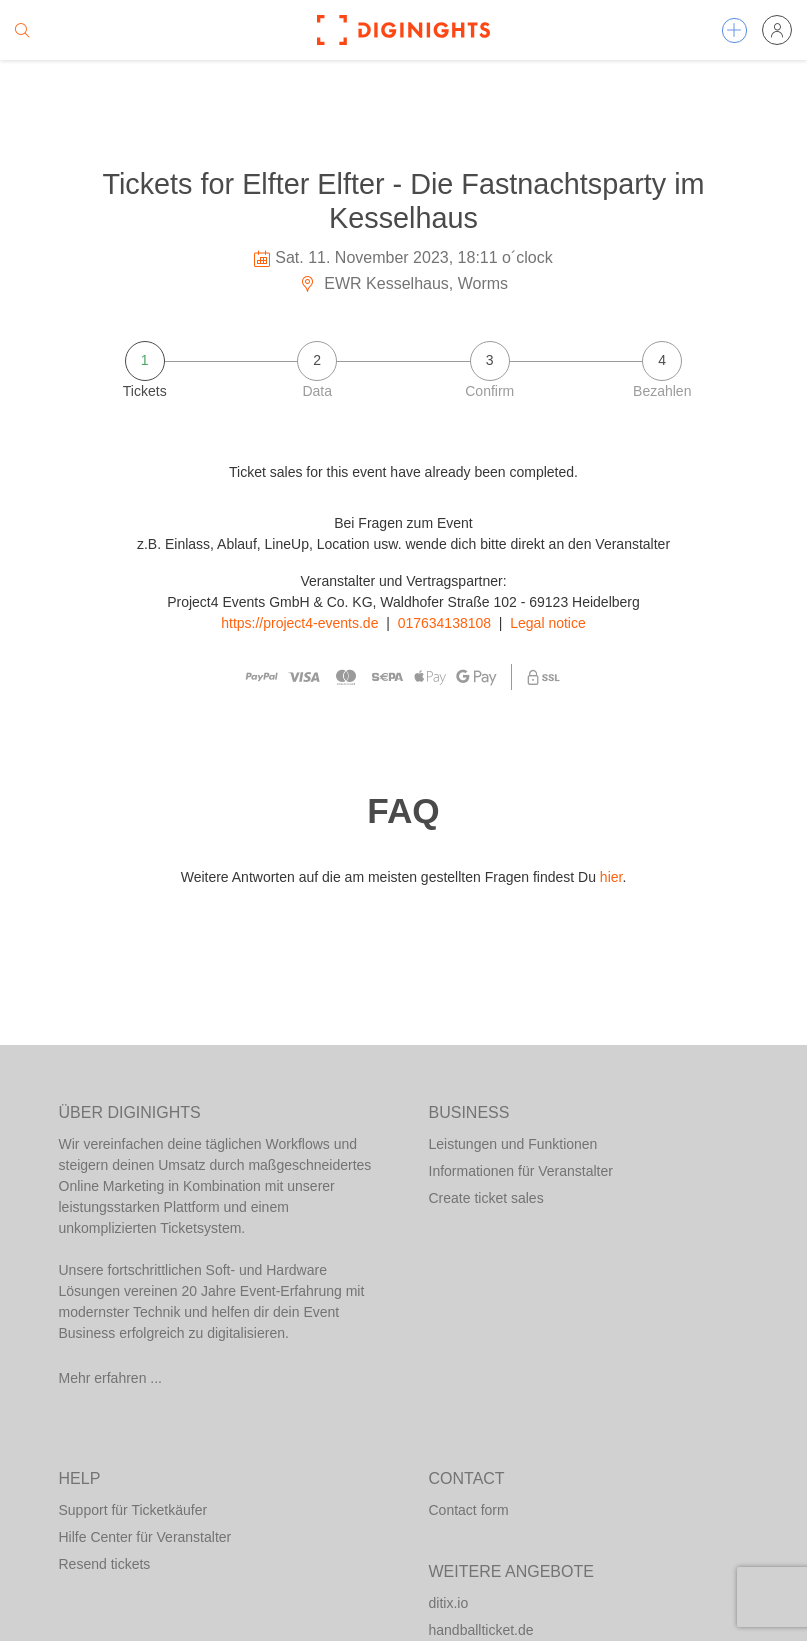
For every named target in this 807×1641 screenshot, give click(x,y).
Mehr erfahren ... (111, 1378)
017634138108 (444, 623)
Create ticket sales (486, 1198)
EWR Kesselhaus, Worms (403, 283)
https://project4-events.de (299, 623)
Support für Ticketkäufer (133, 1510)
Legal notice (548, 623)
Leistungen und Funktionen (513, 1144)
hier (611, 877)
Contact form (469, 1510)
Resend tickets (105, 1564)
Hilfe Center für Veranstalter (145, 1537)
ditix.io (449, 1603)
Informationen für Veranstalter (521, 1171)
